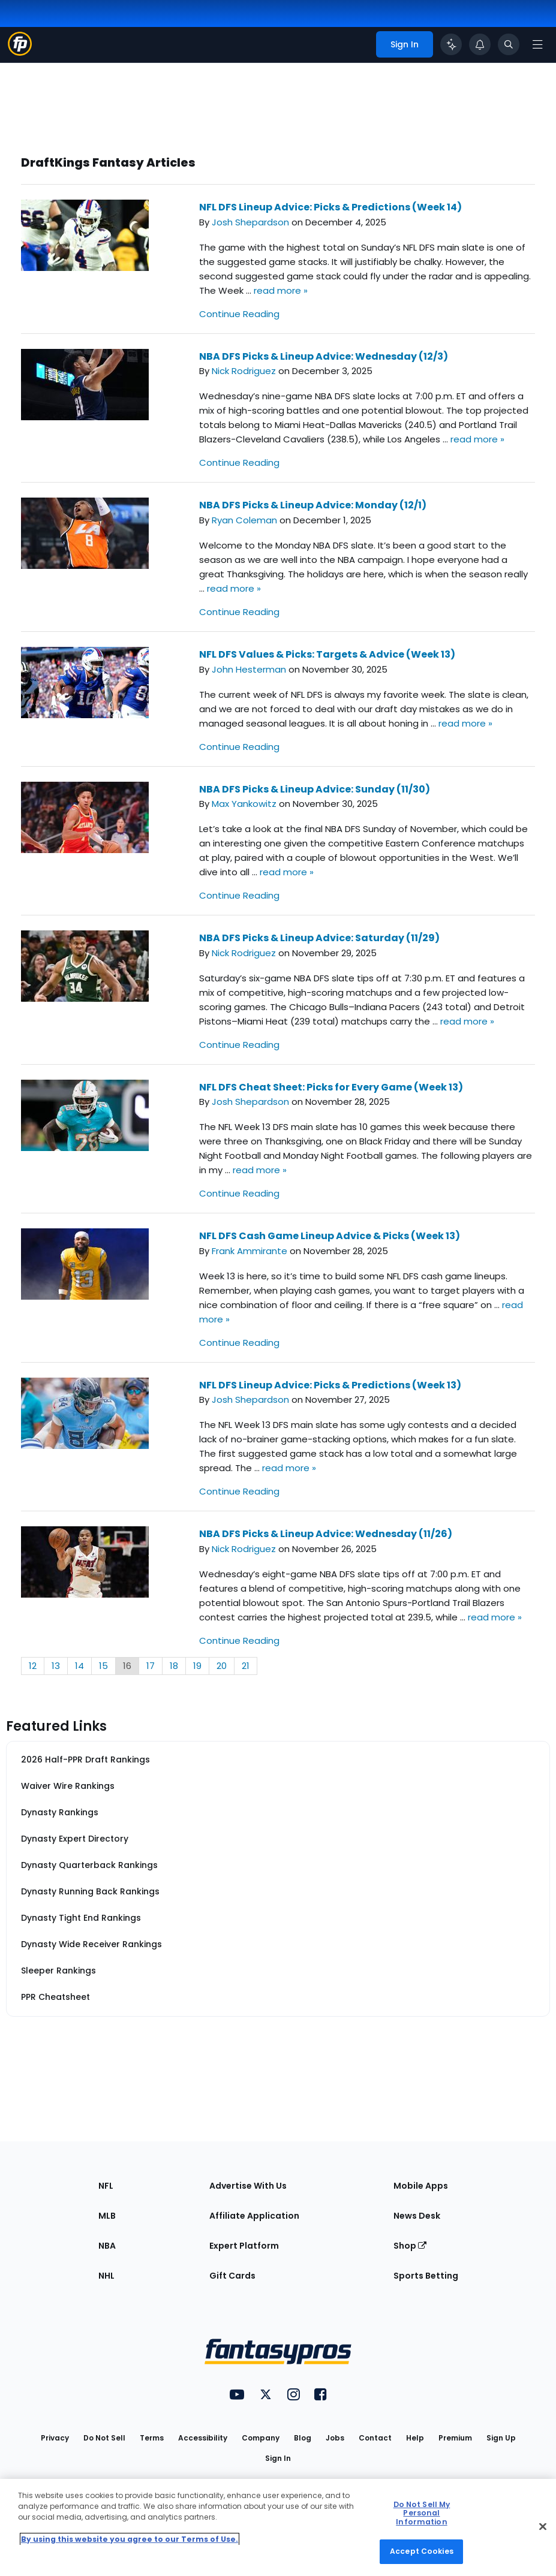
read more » (281, 290)
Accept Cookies (421, 2551)
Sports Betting (425, 2276)
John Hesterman (249, 669)
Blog (302, 2438)
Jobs (335, 2438)
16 (127, 1665)
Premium (455, 2438)
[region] (278, 2527)
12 (33, 1665)
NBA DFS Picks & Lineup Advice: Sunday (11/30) (314, 789)
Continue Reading (239, 314)
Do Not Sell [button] (104, 2438)
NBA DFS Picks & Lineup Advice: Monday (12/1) (312, 505)
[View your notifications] (480, 44)
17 (150, 1665)
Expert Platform (244, 2246)
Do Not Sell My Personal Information (421, 2513)
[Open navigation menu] (537, 44)
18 (174, 1665)
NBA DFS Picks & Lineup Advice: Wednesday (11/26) (325, 1534)
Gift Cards (232, 2276)
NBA (107, 2246)
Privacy (55, 2438)
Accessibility (202, 2438)
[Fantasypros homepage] (20, 52)
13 (56, 1665)
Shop (409, 2246)
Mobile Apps (420, 2186)
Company (260, 2438)
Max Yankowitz (244, 803)
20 (222, 1665)
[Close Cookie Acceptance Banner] (543, 2526)
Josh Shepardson (250, 222)
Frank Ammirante (249, 1251)
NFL (105, 2186)
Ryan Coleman (244, 520)
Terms (152, 2438)
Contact (375, 2438)
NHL (106, 2276)
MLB (107, 2216)
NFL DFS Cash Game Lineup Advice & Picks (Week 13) (329, 1236)
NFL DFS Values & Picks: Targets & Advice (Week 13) (327, 654)
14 (79, 1665)
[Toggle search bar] (508, 44)
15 (103, 1665)
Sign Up (501, 2438)
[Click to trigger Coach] (451, 44)
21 (246, 1665)
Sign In (278, 2458)
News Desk (416, 2216)
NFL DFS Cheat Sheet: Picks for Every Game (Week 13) (331, 1087)
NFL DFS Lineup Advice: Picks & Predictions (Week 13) (330, 1385)
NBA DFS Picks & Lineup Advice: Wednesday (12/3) (323, 356)
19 (197, 1665)
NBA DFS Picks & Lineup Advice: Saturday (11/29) (319, 938)
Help (415, 2438)
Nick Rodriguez (244, 370)
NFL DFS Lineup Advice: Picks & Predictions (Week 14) (330, 207)
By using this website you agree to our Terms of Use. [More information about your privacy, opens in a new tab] (129, 2539)
